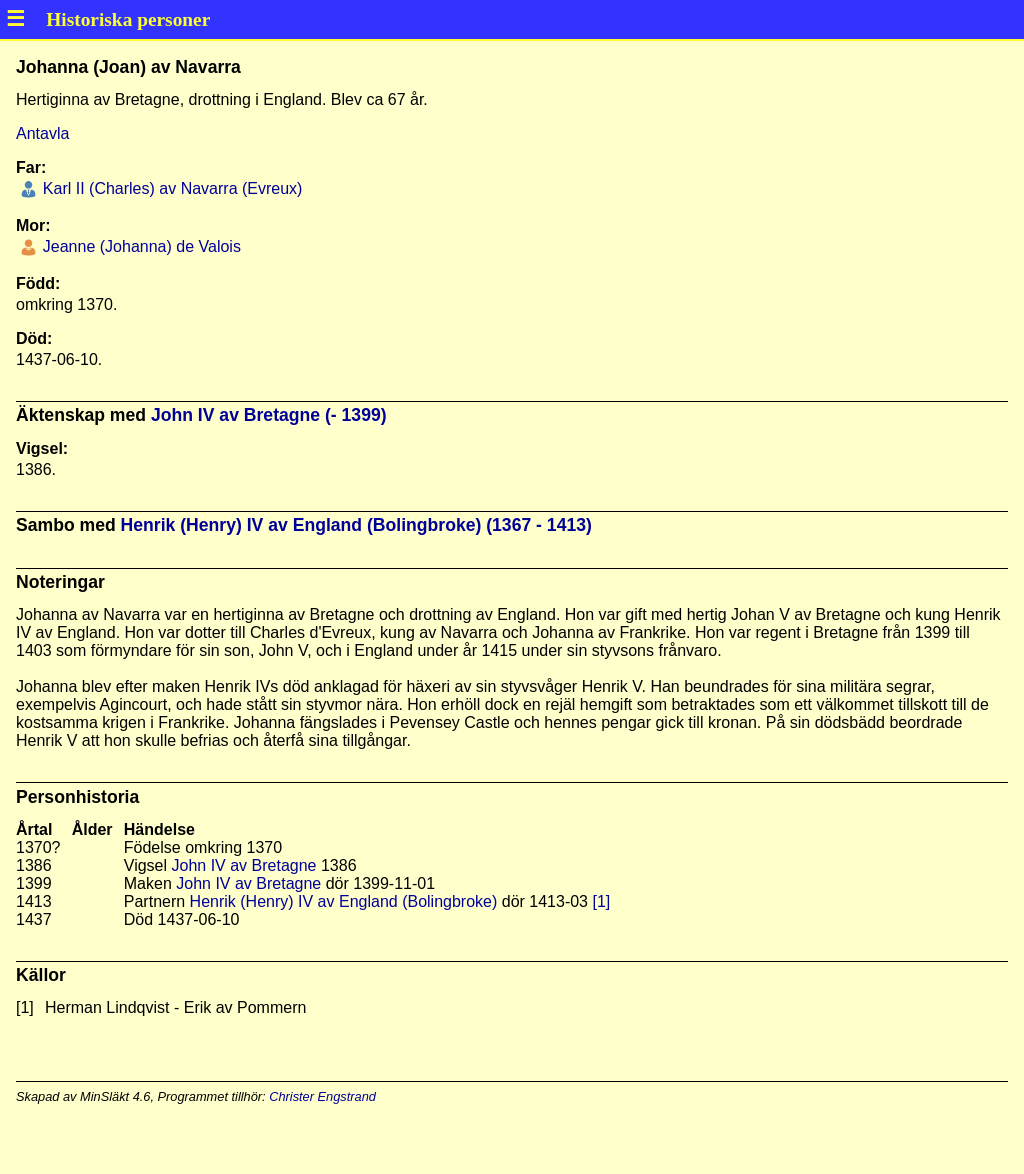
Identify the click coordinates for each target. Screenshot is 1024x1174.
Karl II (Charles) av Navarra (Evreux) (170, 188)
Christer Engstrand (322, 1096)
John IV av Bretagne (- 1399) (269, 415)
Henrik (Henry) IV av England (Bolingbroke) (344, 901)
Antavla (42, 133)
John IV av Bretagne (244, 865)
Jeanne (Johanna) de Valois (139, 246)
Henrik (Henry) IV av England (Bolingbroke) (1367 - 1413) (356, 525)
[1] (601, 901)
